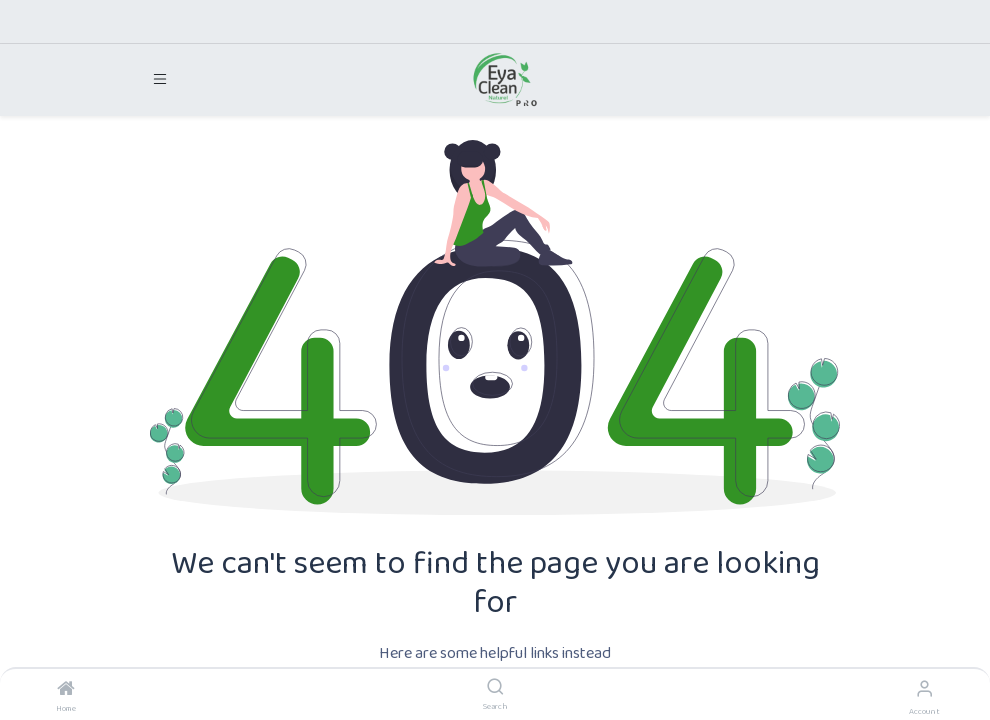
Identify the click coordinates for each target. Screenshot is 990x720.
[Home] (66, 692)
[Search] (495, 690)
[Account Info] (924, 690)
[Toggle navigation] (160, 79)
